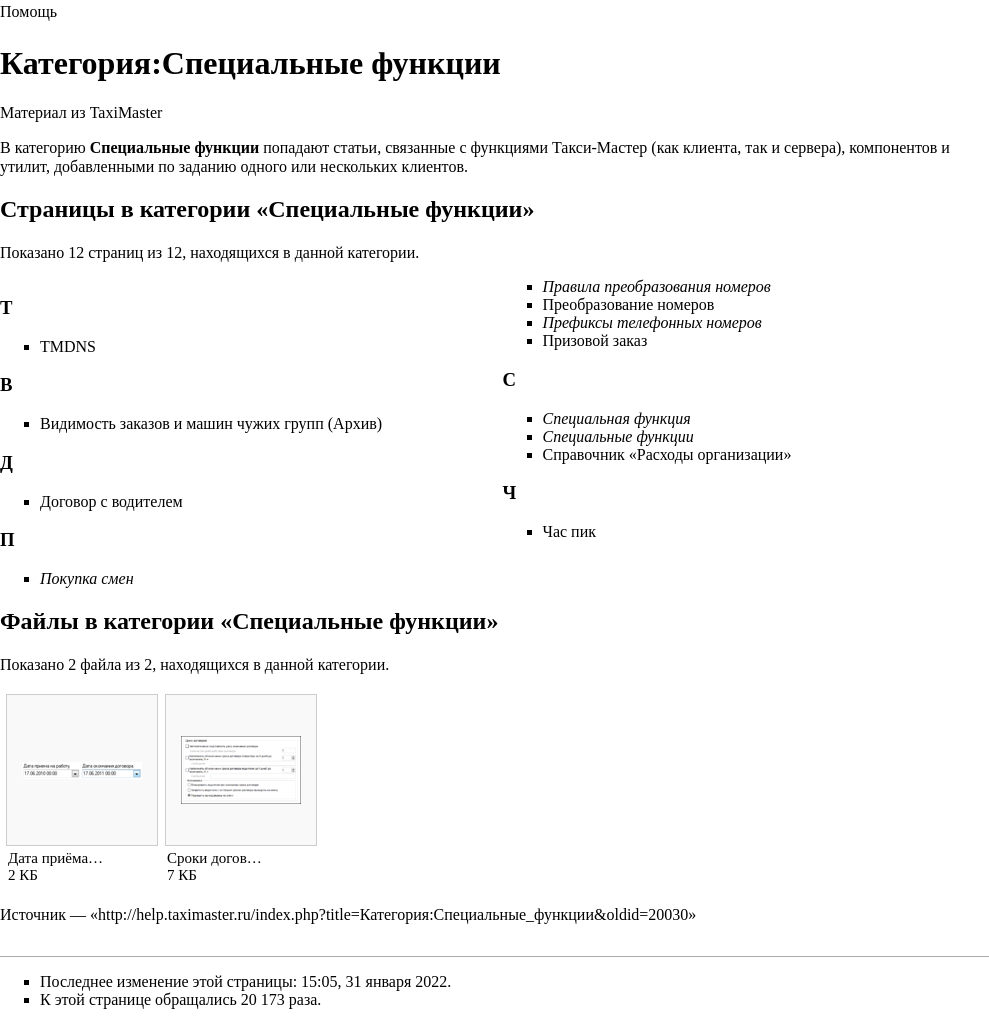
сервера (810, 147)
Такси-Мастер (599, 147)
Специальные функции (618, 436)
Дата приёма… (55, 858)
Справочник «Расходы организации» (667, 454)
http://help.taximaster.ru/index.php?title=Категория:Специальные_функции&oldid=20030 (393, 914)
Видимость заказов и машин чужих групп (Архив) (211, 423)
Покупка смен (87, 578)
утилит (23, 166)
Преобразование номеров (629, 304)
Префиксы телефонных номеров (652, 322)
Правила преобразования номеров (657, 286)
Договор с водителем (111, 501)
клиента (710, 147)
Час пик (570, 531)
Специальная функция (617, 418)
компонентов (893, 147)
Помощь (28, 11)
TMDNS (68, 346)
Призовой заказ (595, 340)
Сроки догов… (214, 858)
